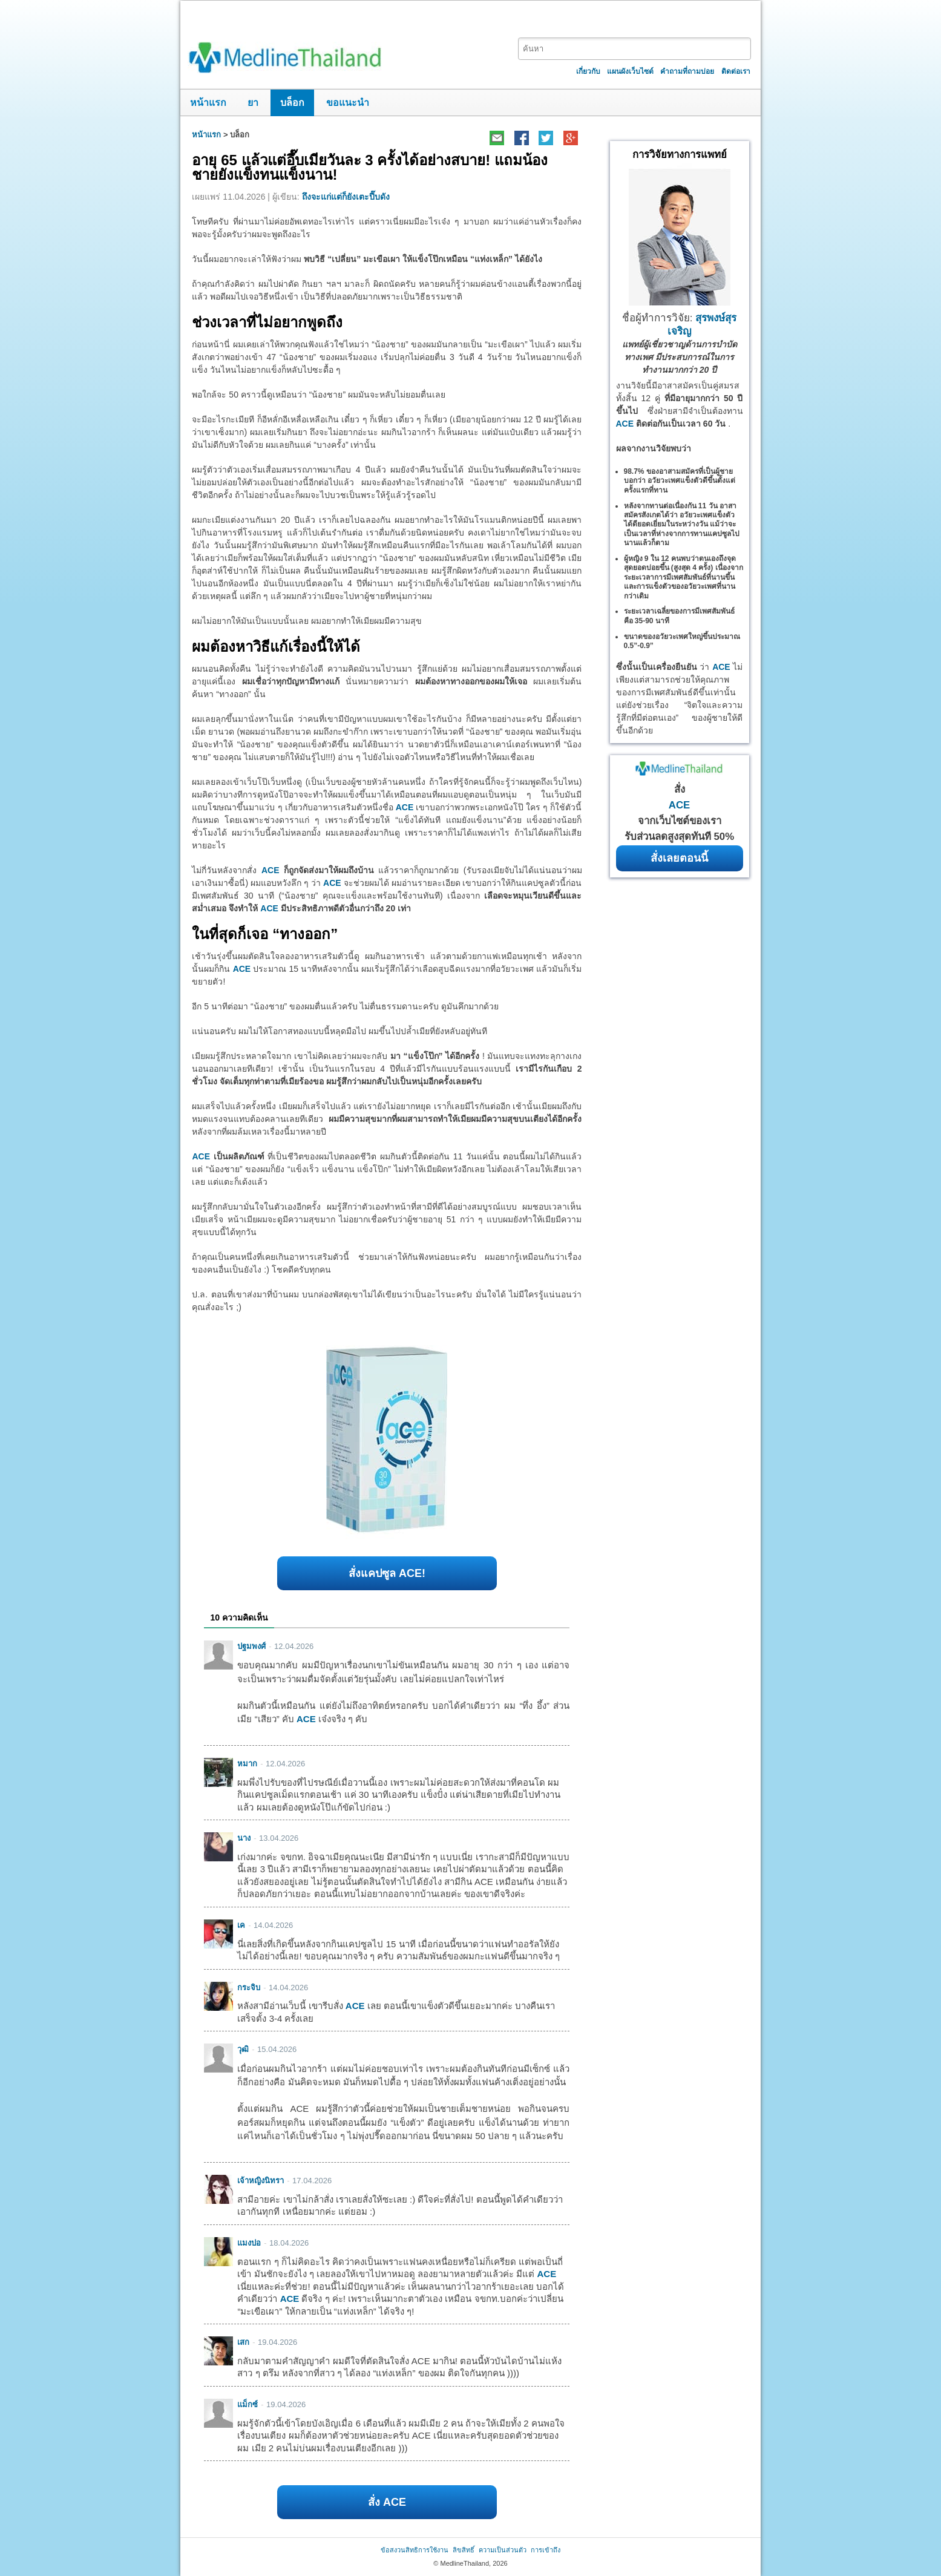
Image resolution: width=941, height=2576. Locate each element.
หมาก (247, 1763)
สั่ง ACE (387, 2502)
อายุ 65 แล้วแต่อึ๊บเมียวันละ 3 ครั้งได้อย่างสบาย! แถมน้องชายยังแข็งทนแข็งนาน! (369, 167)
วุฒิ (243, 2049)
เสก (243, 2342)
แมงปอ (249, 2242)
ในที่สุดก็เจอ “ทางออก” (265, 934)
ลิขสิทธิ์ (463, 2550)
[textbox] (635, 49)
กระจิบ (248, 1987)
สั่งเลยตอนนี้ (679, 858)
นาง (244, 1838)
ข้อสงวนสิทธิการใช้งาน (414, 2550)
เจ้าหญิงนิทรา (260, 2180)
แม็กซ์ (247, 2404)
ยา (253, 102)
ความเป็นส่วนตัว (502, 2550)
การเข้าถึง (545, 2550)
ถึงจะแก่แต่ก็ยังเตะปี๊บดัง (346, 197)
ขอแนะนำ (347, 102)
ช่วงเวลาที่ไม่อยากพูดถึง (267, 322)
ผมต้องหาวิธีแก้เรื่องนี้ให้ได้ (276, 646)
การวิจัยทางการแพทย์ (679, 154)
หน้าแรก (208, 102)
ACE (405, 807)
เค (241, 1925)
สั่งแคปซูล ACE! (387, 1573)
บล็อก (292, 102)
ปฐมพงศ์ (251, 1646)
